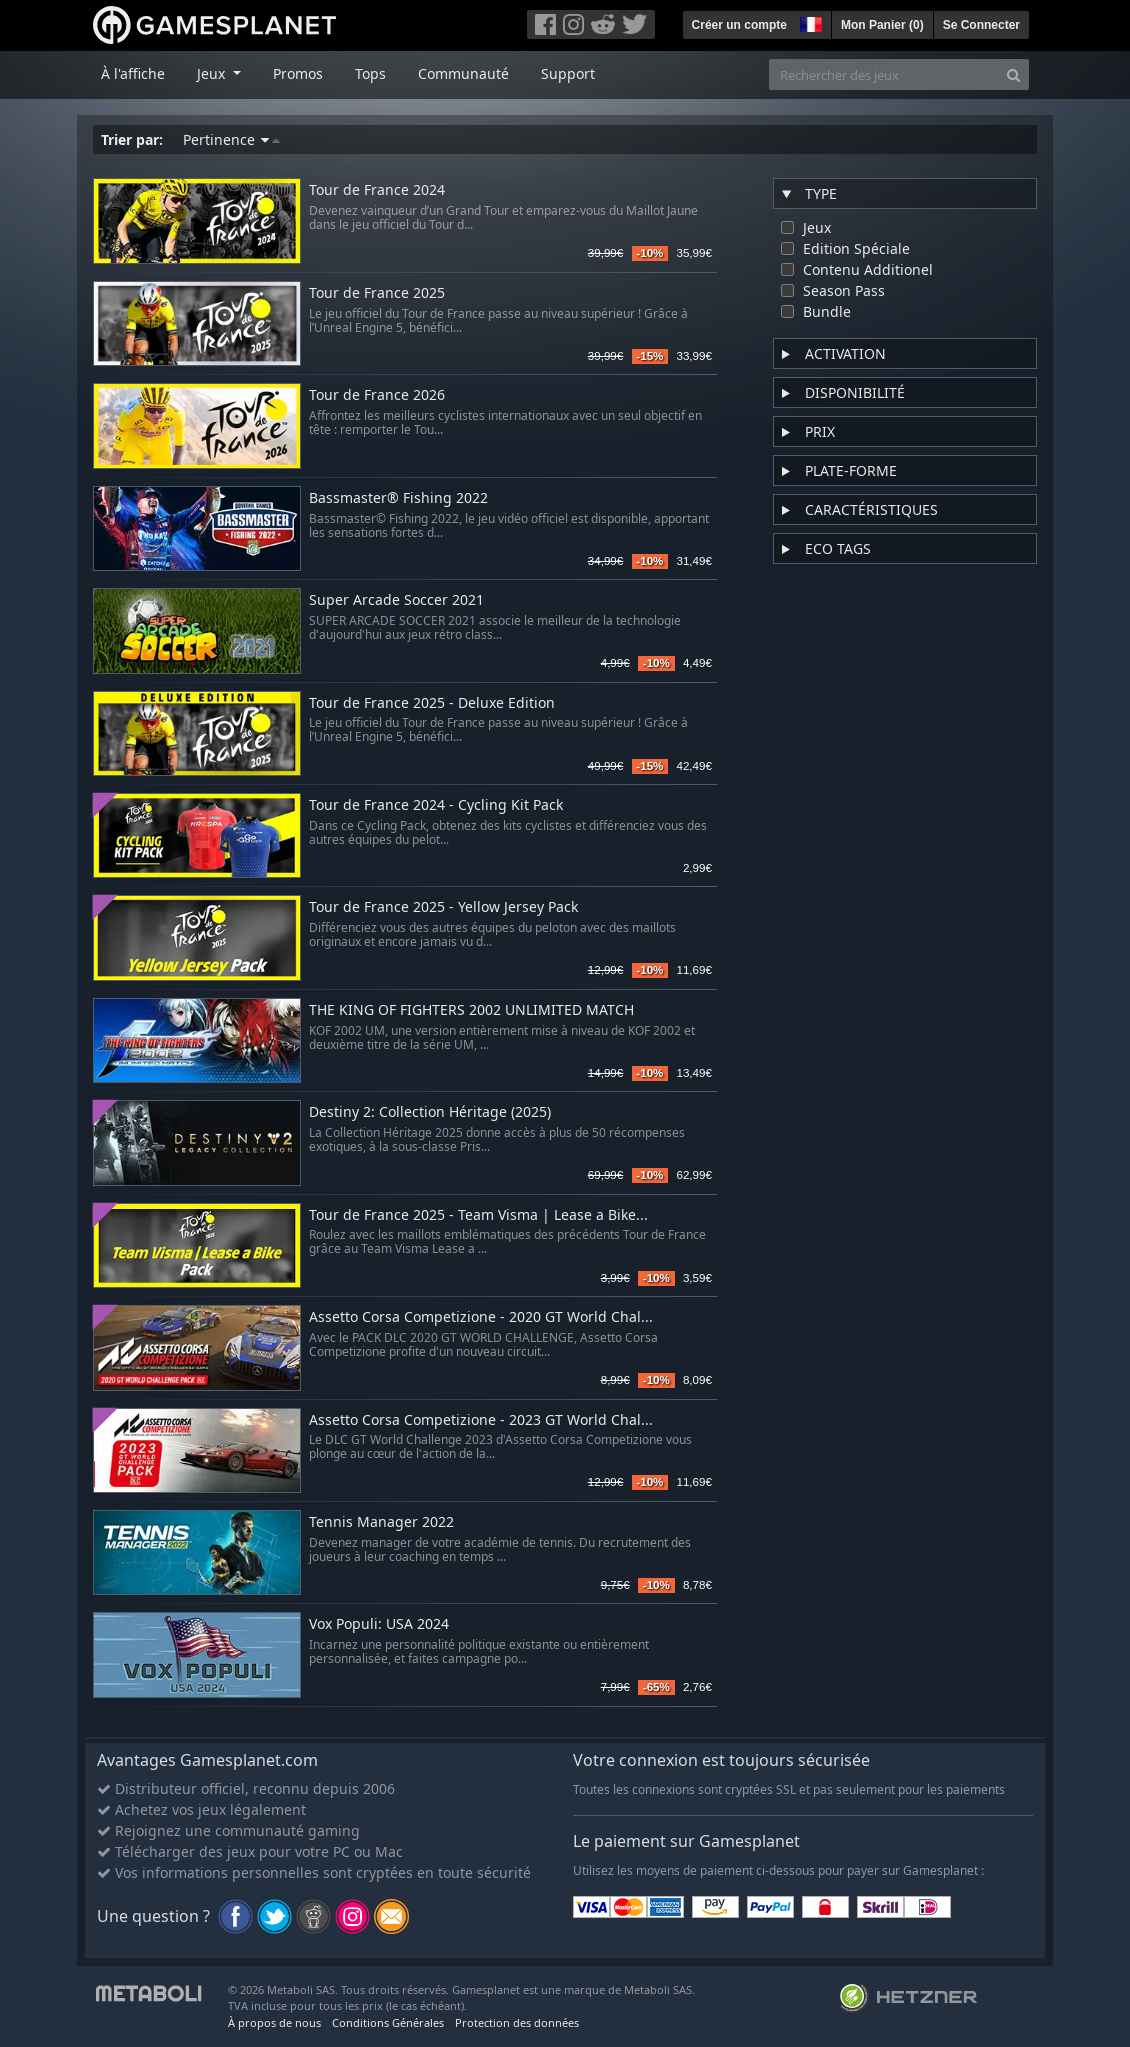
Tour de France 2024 (377, 190)
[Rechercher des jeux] (884, 74)
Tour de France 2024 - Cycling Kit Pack (436, 805)
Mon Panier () (882, 25)
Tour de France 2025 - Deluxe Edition (432, 703)
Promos (298, 73)
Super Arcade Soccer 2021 (396, 600)
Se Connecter (981, 25)
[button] (809, 22)
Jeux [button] (213, 73)
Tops (370, 73)
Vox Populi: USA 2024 (379, 1624)
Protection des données (517, 2022)
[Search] (1013, 74)
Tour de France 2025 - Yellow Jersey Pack (443, 907)
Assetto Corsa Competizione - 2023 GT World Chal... (481, 1420)
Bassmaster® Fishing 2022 (398, 498)
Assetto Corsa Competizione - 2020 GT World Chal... (481, 1317)
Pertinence (231, 139)
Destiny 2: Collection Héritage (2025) (430, 1112)
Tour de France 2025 (377, 293)
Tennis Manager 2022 (381, 1522)
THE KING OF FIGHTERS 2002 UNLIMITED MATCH (471, 1010)
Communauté (463, 73)
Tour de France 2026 (377, 395)
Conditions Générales (388, 2022)
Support (568, 73)
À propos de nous (274, 2022)
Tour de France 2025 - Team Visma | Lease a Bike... (478, 1215)
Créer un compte (739, 25)
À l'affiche (133, 73)
